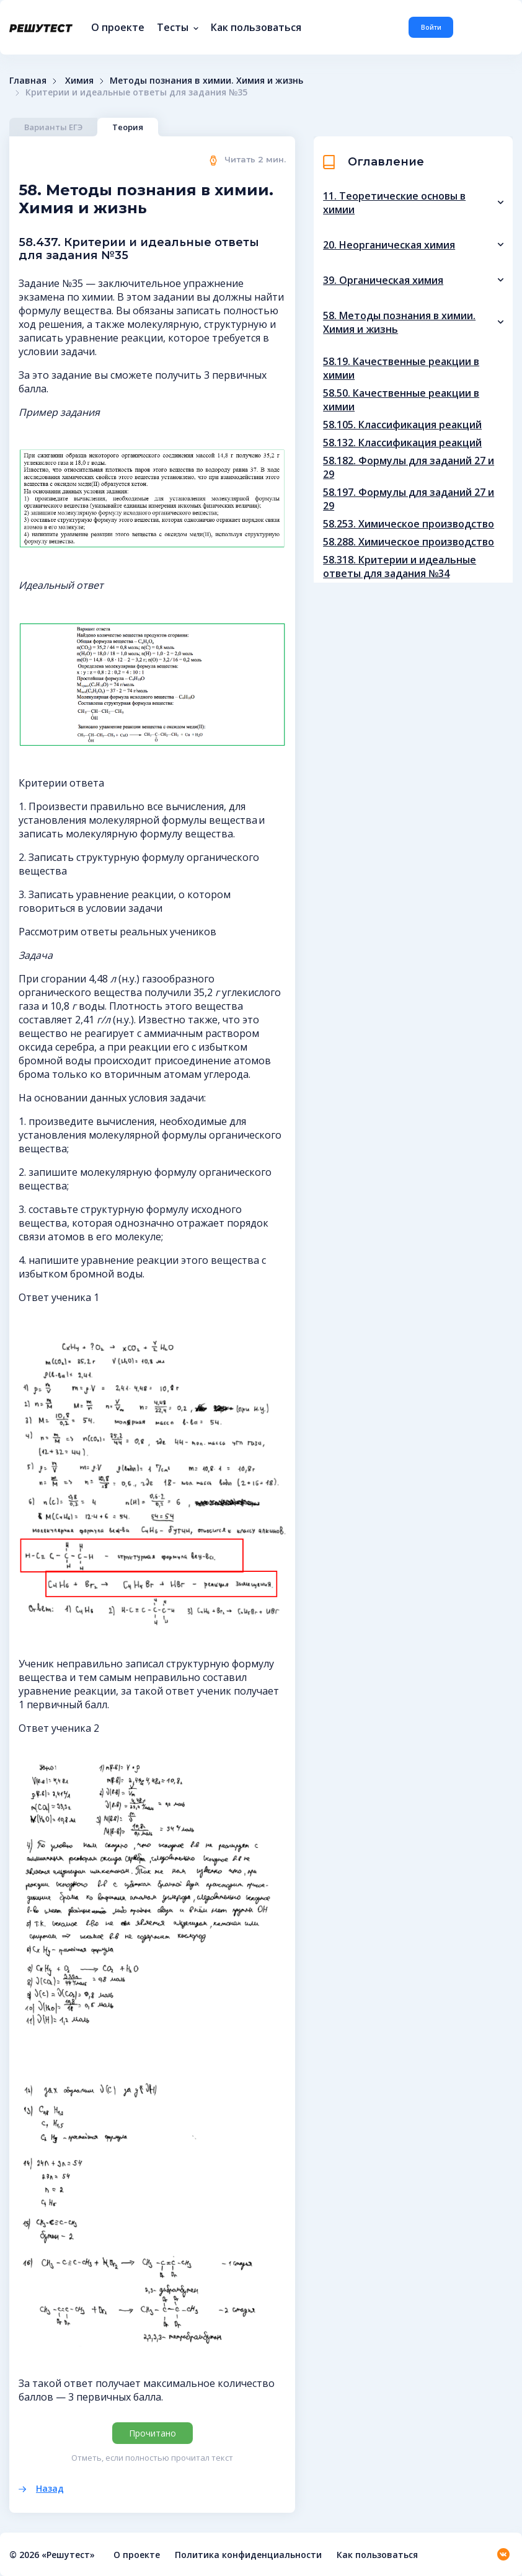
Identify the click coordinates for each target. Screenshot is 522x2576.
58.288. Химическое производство (408, 542)
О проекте (117, 27)
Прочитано (152, 2433)
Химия (79, 80)
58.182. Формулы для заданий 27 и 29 (408, 467)
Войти (431, 27)
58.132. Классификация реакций (402, 442)
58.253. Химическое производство (408, 524)
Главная (27, 80)
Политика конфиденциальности (248, 2555)
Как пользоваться (256, 27)
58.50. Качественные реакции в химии (401, 399)
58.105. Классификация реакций (402, 424)
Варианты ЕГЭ (53, 127)
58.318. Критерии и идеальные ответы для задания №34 (399, 566)
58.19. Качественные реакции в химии (401, 368)
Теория (127, 127)
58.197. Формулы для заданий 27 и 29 (408, 499)
